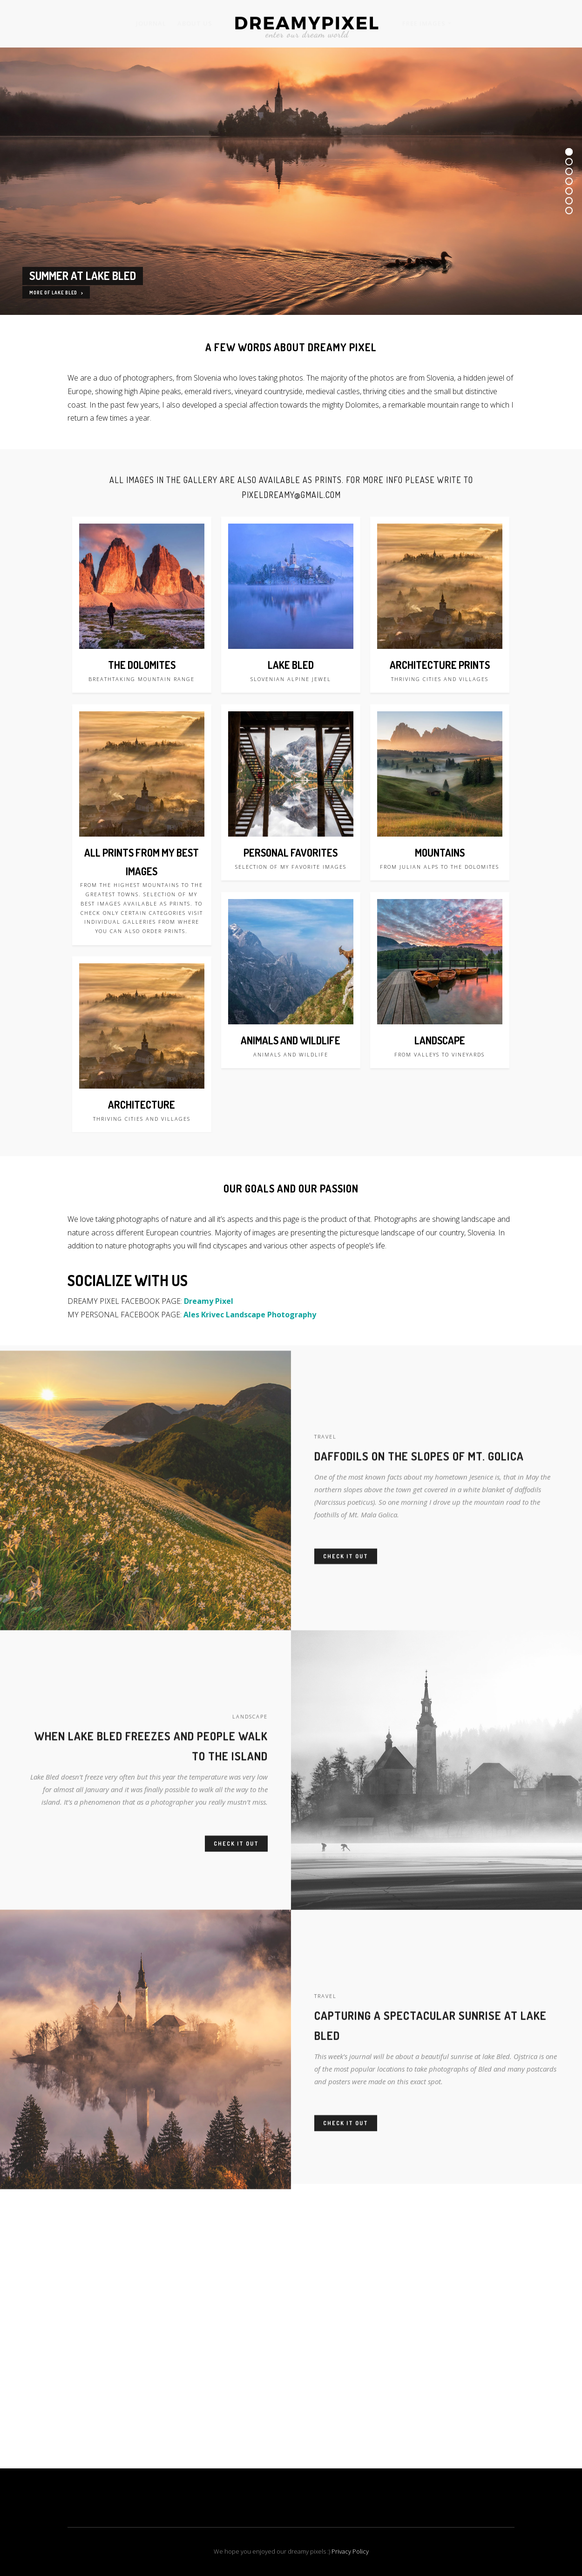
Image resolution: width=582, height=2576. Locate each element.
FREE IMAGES (424, 23)
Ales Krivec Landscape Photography (249, 1314)
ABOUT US (194, 23)
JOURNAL (151, 23)
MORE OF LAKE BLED (56, 292)
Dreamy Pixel (208, 1301)
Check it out (345, 1579)
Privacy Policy (350, 2551)
